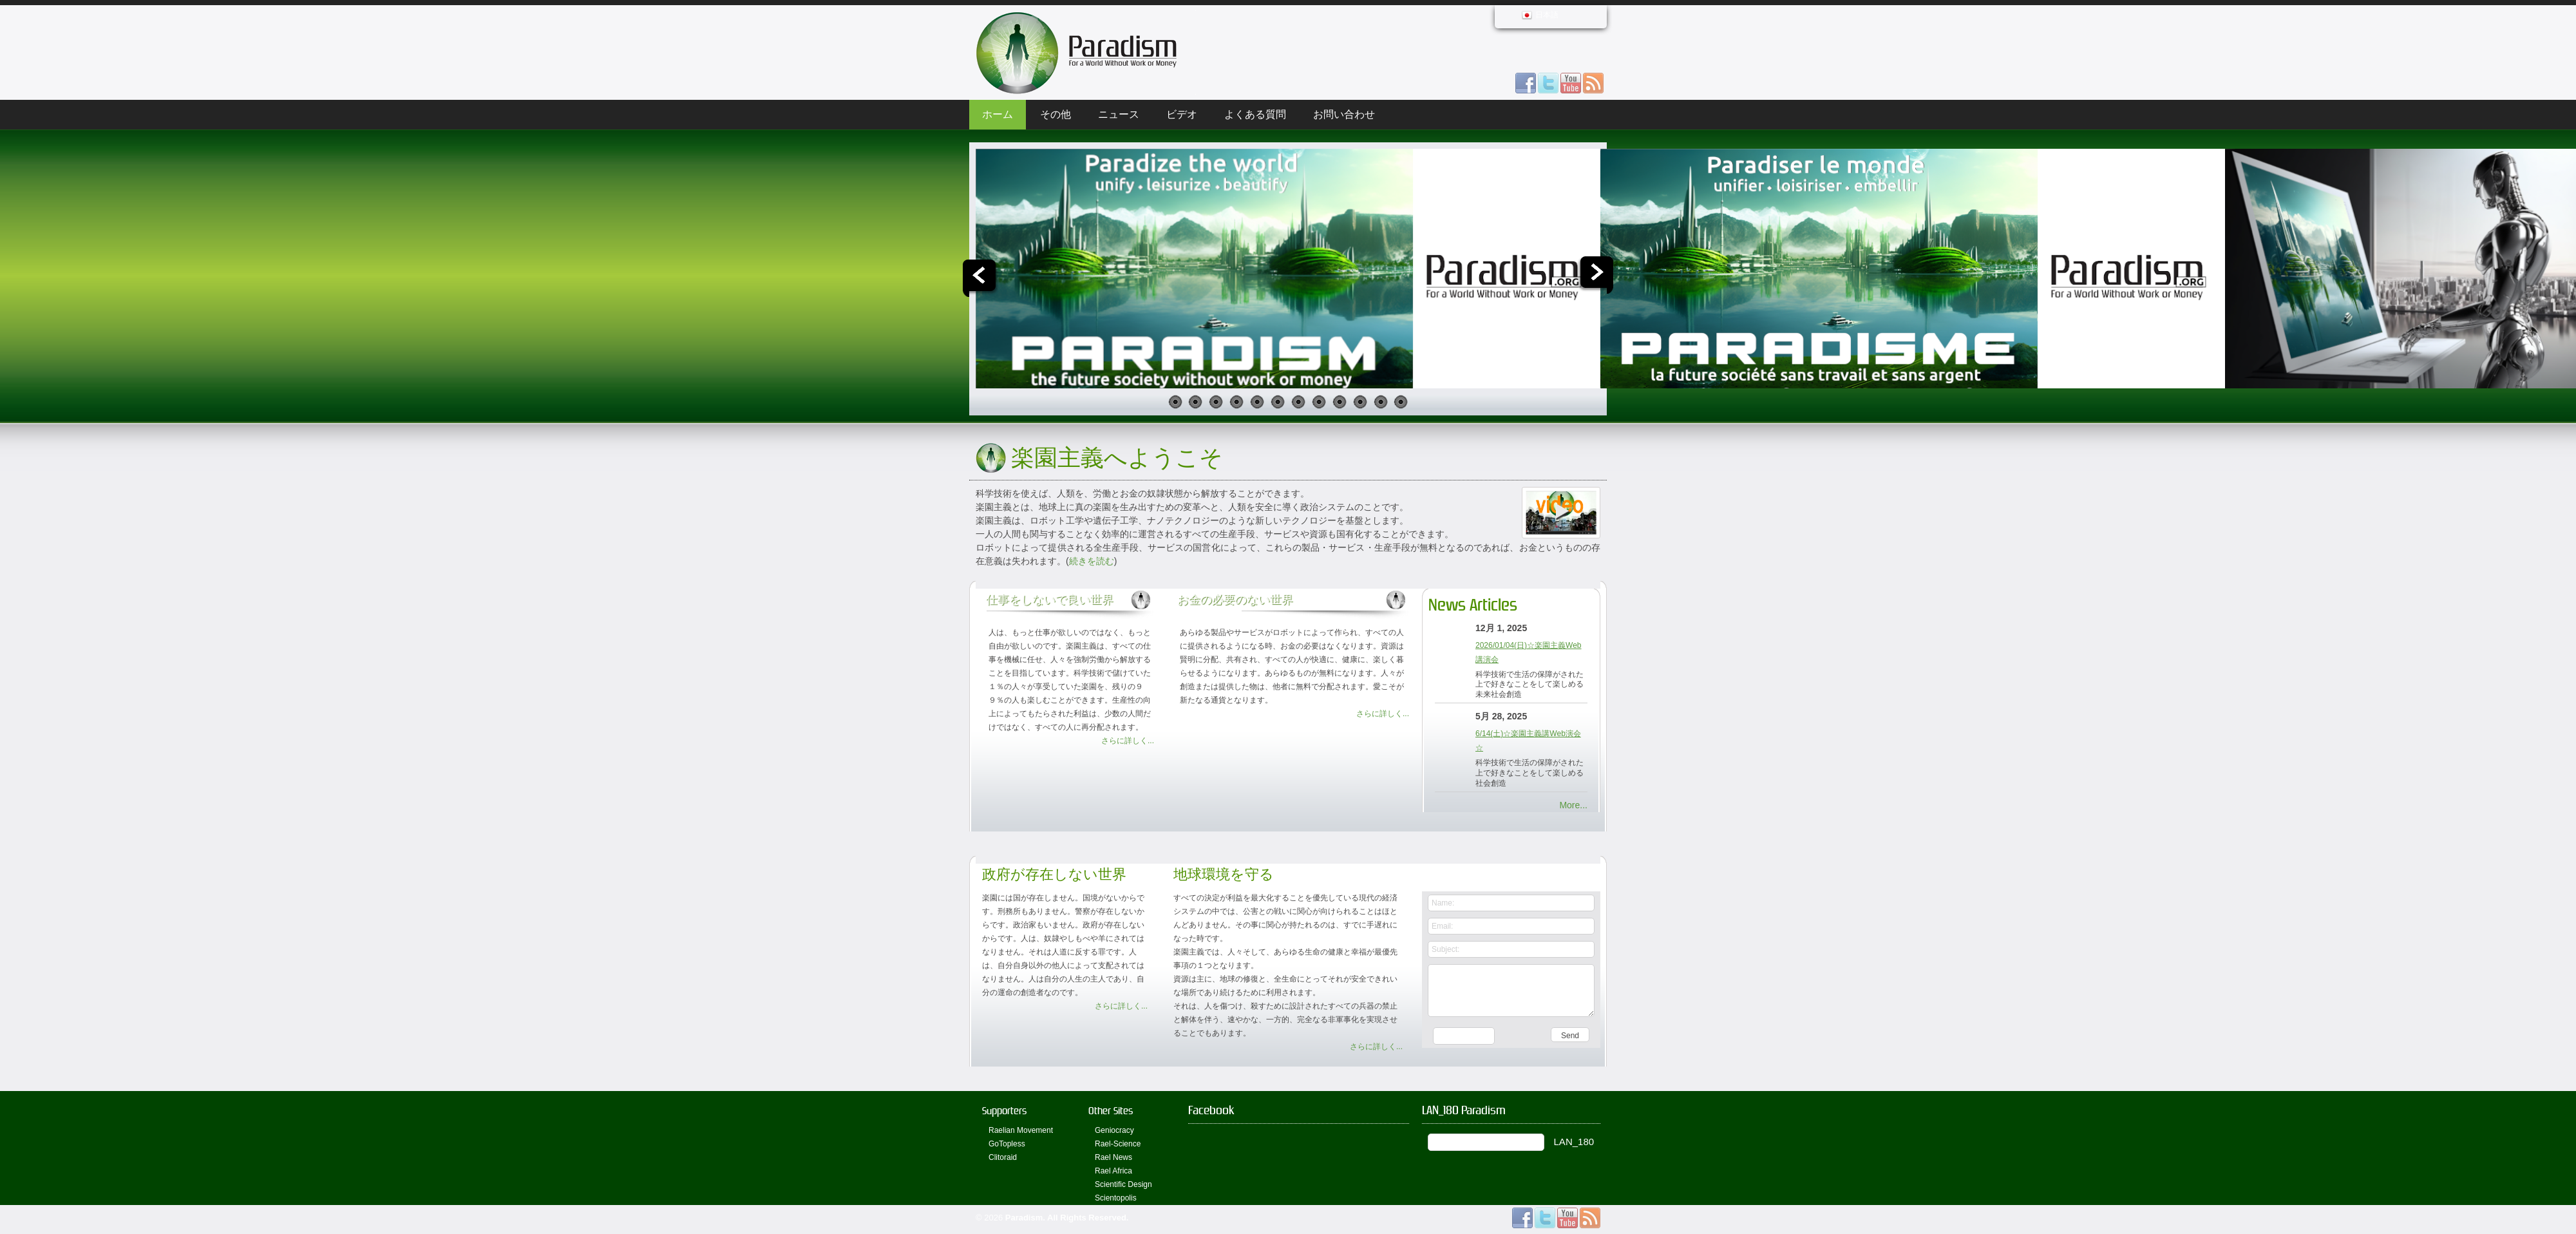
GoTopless (1007, 1143)
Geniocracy (1114, 1130)
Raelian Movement (1021, 1130)
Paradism (1024, 1217)
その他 (1055, 114)
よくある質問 (1255, 114)
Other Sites (1110, 1111)
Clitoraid (1003, 1157)
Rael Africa (1113, 1170)
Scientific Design (1123, 1184)
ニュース (1118, 114)
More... (1573, 805)
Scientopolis (1116, 1197)
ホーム (997, 114)
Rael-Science (1118, 1143)
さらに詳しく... (1127, 740)
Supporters (1004, 1111)
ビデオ (1181, 114)
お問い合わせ (1344, 114)
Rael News (1113, 1157)
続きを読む (1091, 561)
